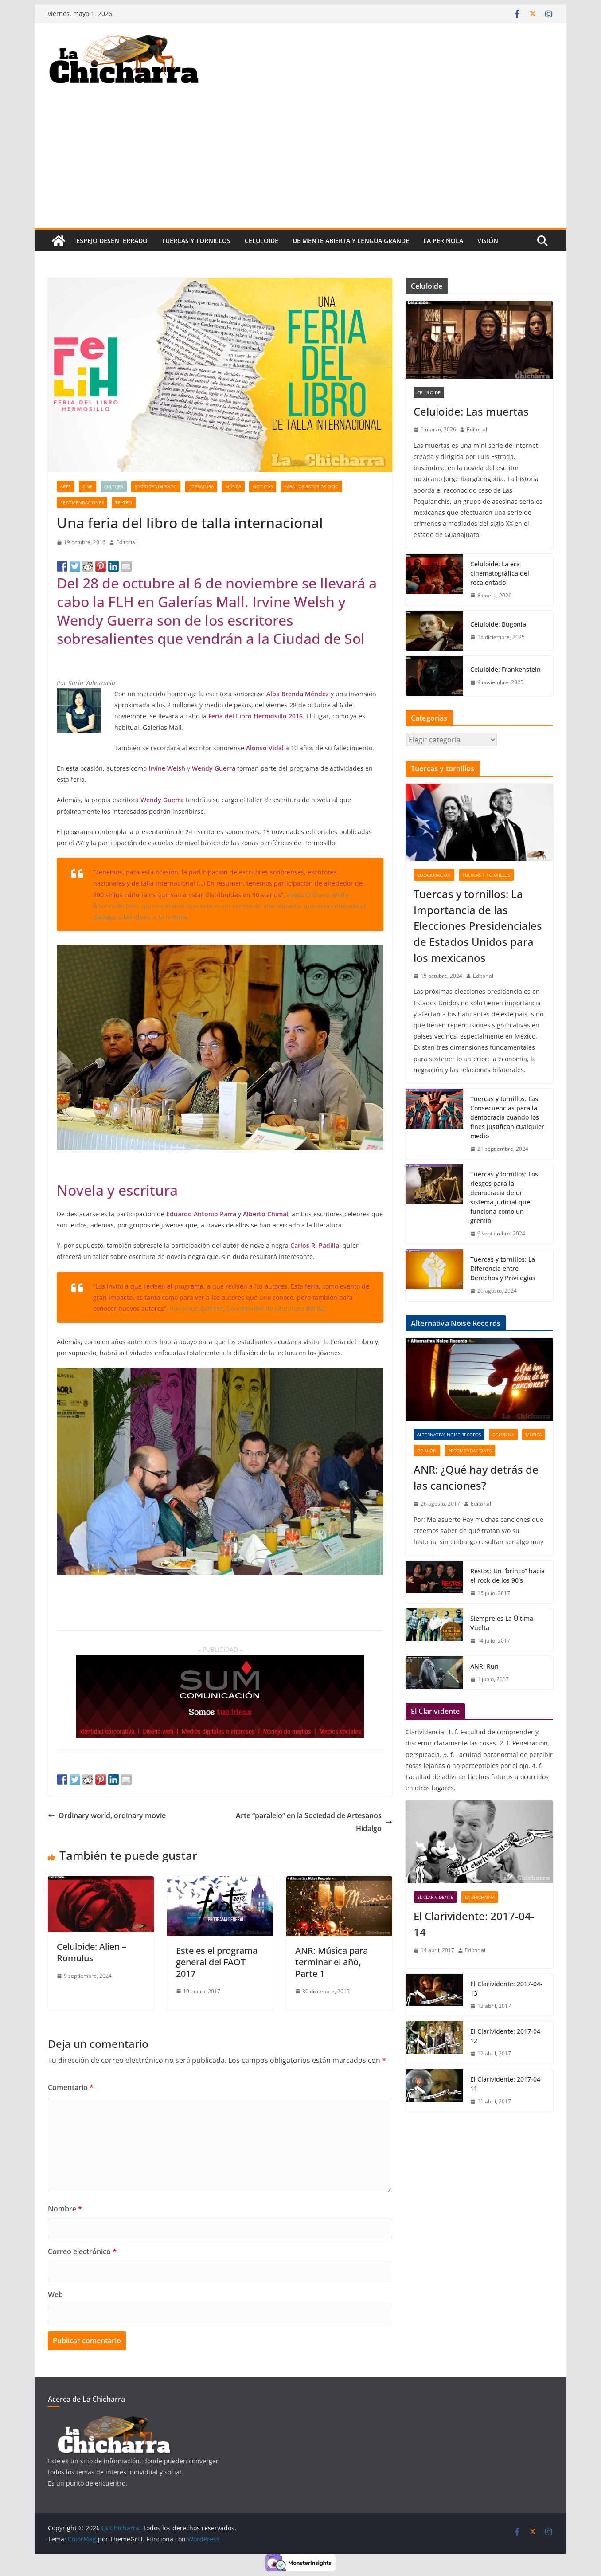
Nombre (65, 2209)
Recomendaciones (82, 502)
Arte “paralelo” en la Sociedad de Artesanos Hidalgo (314, 1822)
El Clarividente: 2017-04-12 (506, 2036)
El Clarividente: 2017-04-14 (474, 1924)
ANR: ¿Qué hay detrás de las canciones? (476, 1477)
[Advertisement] (300, 162)
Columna (503, 1434)
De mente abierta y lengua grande (351, 240)
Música (233, 486)
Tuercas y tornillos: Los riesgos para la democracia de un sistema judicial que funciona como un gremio (504, 1197)
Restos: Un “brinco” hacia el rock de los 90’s (507, 1575)
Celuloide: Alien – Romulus (91, 1952)
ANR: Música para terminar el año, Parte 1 (331, 1962)
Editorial (126, 542)
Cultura (113, 486)
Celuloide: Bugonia (498, 624)
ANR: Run (484, 1666)
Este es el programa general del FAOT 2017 (217, 1962)
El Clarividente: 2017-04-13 (506, 1988)
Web (55, 2294)
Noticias (263, 486)
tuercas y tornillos (196, 240)
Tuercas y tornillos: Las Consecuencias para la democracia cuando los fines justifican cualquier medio (507, 1117)
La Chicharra (480, 1897)
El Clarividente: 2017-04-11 (506, 2084)
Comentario (71, 2087)
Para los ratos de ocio (311, 486)
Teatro (123, 502)
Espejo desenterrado (112, 240)
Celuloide (261, 240)
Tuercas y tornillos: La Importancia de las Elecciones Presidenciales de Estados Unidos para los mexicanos (478, 925)
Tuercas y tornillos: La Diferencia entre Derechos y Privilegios (502, 1268)
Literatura (201, 486)
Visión (487, 240)
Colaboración (434, 875)
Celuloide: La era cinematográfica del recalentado (499, 573)
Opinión (427, 1450)
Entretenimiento (156, 486)
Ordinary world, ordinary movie (107, 1815)
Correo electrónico (82, 2251)
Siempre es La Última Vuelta (501, 1623)
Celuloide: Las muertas (471, 411)
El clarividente (435, 1897)
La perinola (443, 240)
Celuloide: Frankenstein (505, 669)
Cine (87, 486)
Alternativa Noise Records (449, 1434)
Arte (65, 486)
